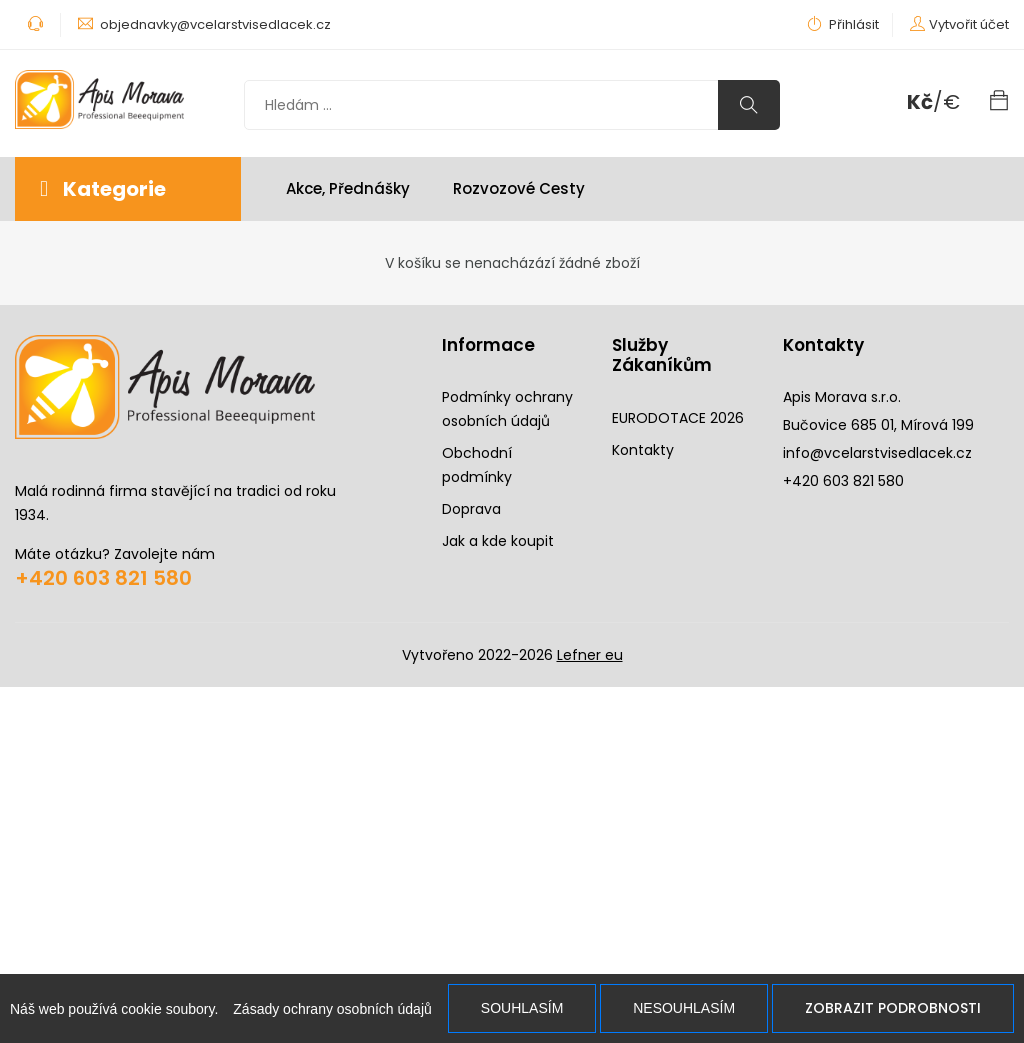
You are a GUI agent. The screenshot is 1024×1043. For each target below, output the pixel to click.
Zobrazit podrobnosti (893, 1008)
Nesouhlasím (684, 1008)
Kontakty (643, 450)
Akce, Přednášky (348, 188)
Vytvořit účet (969, 24)
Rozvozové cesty (519, 188)
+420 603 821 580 (103, 578)
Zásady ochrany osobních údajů (332, 1009)
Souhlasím (522, 1008)
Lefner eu (590, 655)
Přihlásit (843, 24)
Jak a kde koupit (498, 541)
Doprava (471, 509)
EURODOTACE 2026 (678, 418)
